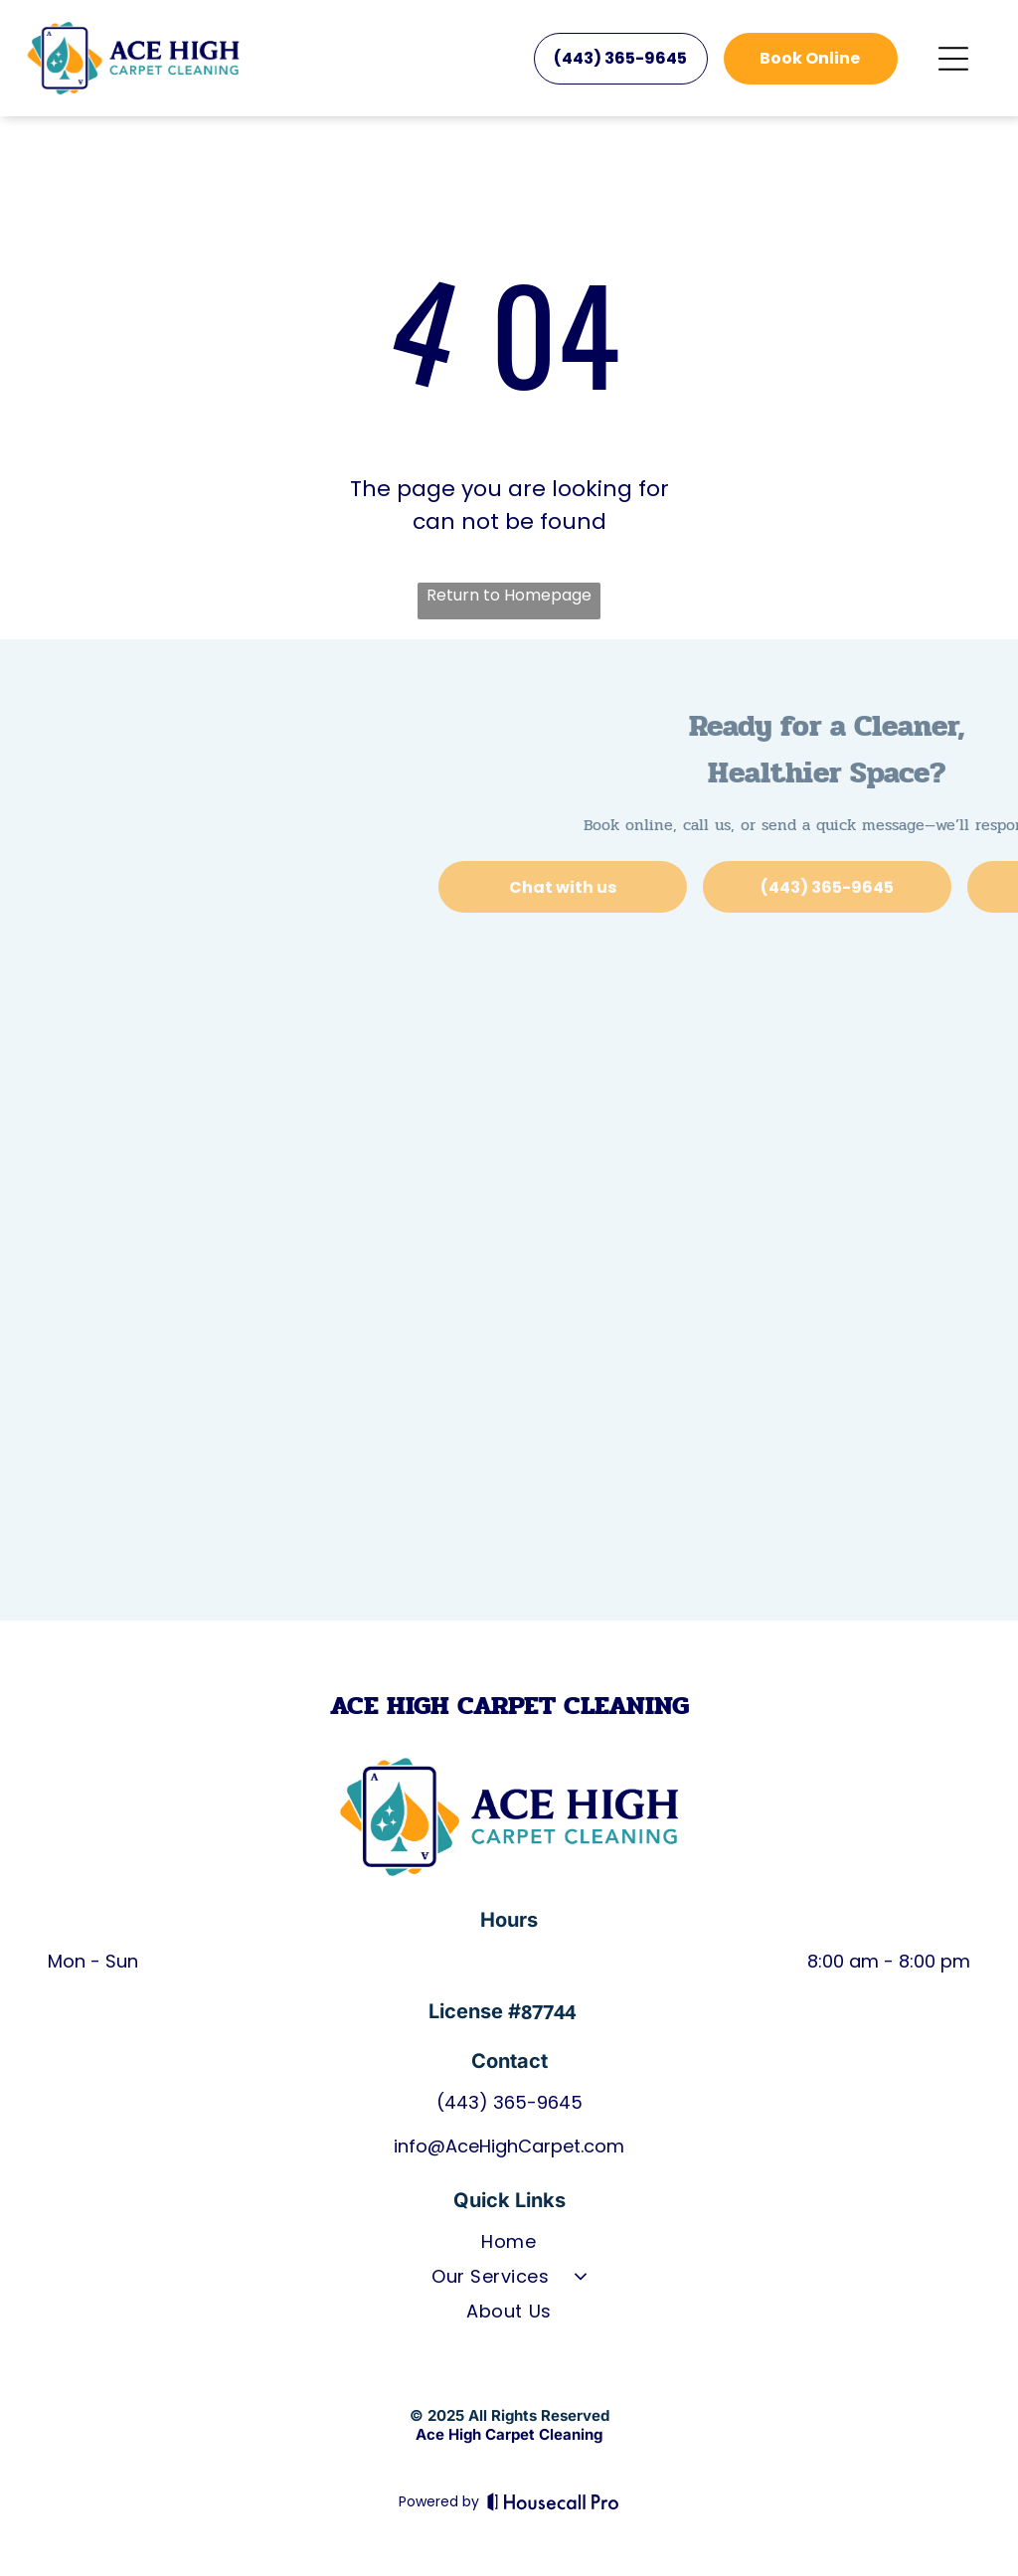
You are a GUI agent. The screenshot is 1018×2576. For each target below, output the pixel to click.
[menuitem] (509, 2245)
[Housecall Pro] (553, 2501)
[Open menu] (953, 59)
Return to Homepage (509, 595)
